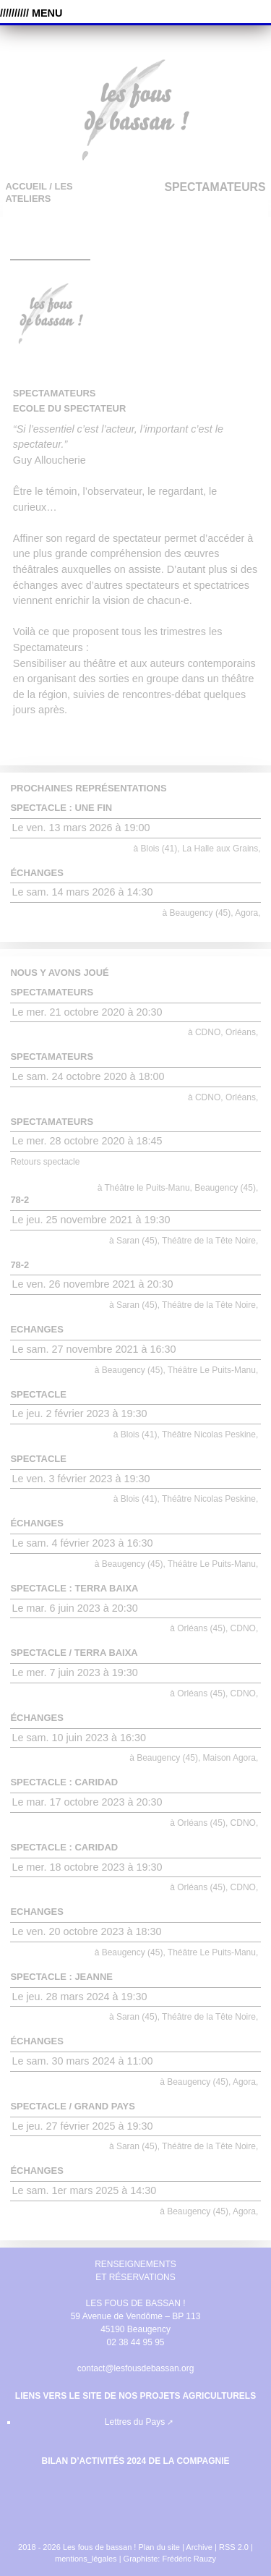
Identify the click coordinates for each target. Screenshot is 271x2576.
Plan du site (158, 2547)
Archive (199, 2547)
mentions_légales (86, 2558)
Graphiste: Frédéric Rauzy (170, 2558)
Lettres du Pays (135, 2422)
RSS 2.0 (235, 2547)
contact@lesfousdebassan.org (135, 2368)
